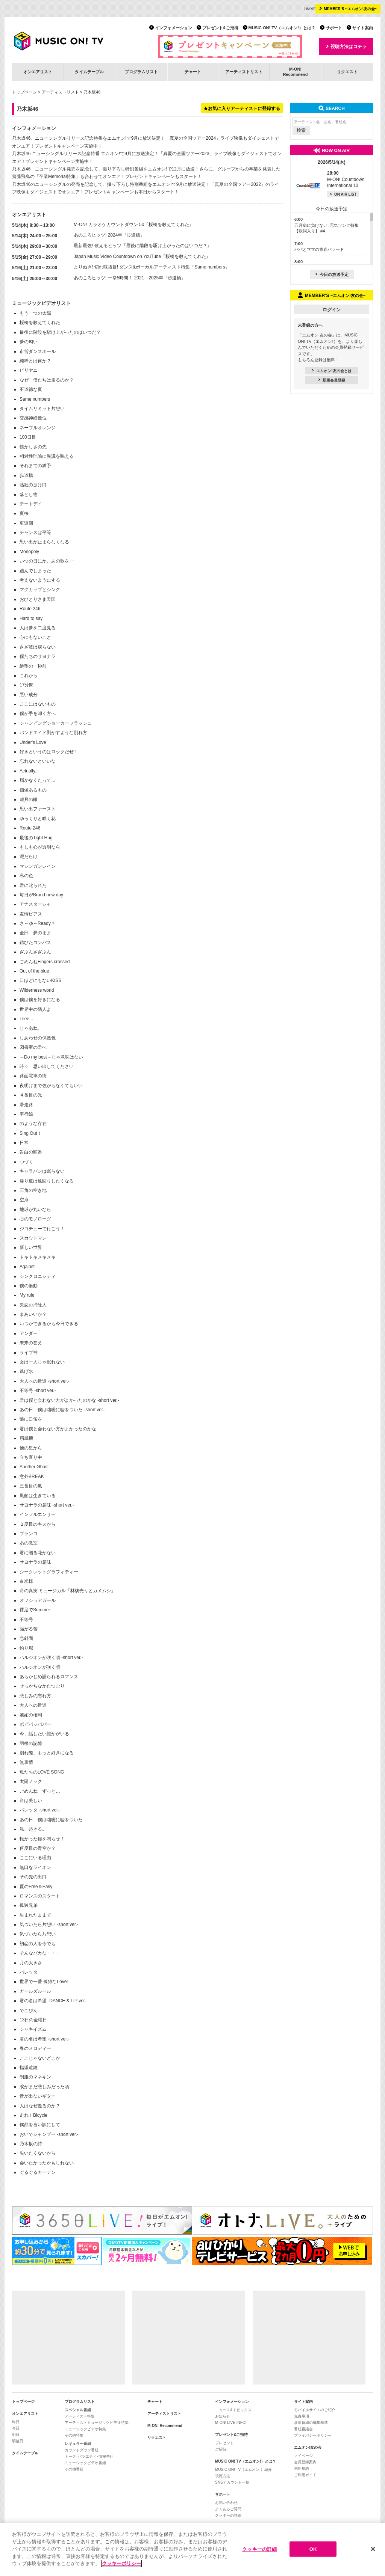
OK (313, 2549)
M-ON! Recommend (164, 2426)
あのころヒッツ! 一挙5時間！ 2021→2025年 (118, 278)
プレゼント (224, 2443)
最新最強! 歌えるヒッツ (97, 245)
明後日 (17, 2441)
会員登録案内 (305, 2462)
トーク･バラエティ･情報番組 (89, 2456)
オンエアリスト (37, 71)
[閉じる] (373, 2549)
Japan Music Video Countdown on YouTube (117, 256)
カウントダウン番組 (82, 2450)
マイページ (303, 2456)
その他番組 (74, 2469)
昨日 (16, 2422)
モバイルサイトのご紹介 (314, 2410)
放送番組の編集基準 (311, 2423)
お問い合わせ (226, 2503)
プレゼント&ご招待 (220, 28)
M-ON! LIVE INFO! (230, 2423)
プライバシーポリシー (313, 2435)
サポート (334, 28)
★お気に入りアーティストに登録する (241, 108)
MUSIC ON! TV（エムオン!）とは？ (282, 28)
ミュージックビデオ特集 (85, 2429)
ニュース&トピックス (233, 2410)
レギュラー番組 (78, 2444)
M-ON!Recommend (295, 71)
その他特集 (74, 2435)
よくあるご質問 (228, 2509)
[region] (192, 2549)
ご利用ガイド (305, 2475)
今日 (16, 2428)
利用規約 (301, 2468)
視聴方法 (222, 2476)
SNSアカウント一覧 (232, 2482)
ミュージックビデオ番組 (85, 2463)
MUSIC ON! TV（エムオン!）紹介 (243, 2469)
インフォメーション (173, 28)
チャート (193, 71)
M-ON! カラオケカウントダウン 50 (109, 224)
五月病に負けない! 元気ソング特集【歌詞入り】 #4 (326, 225)
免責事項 (301, 2416)
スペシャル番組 (78, 2410)
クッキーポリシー (121, 2563)
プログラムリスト (141, 71)
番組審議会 (303, 2429)
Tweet (309, 8)
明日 (16, 2435)
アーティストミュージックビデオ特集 (97, 2423)
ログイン (332, 309)
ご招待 (220, 2449)
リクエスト (347, 71)
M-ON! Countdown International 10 (345, 179)
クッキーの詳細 (228, 2515)
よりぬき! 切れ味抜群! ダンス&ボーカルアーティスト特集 (132, 267)
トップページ (24, 92)
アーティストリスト (243, 71)
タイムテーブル (89, 71)
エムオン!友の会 (307, 2447)
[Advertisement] (68, 2337)
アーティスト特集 (80, 2416)
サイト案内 (362, 28)
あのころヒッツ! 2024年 (98, 235)
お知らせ (222, 2416)
